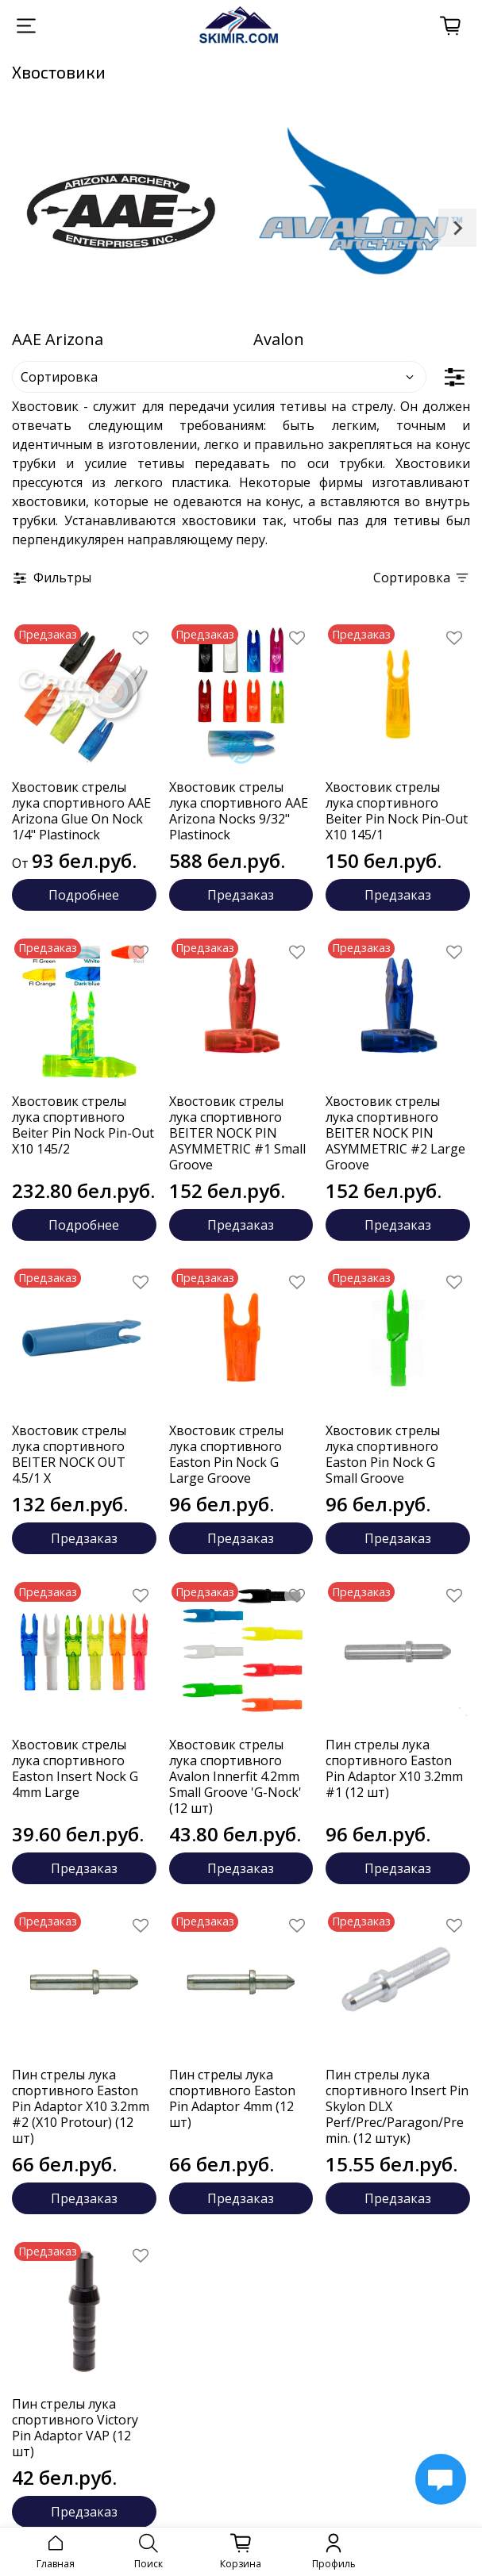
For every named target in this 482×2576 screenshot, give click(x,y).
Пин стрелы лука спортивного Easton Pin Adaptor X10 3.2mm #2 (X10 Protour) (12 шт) (80, 2106)
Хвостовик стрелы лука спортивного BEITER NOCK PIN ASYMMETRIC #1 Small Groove (237, 1132)
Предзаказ (240, 895)
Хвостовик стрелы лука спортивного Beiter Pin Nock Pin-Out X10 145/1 (397, 810)
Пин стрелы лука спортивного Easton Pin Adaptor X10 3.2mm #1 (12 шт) (394, 1768)
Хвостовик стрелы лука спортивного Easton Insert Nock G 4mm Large (75, 1768)
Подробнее (83, 895)
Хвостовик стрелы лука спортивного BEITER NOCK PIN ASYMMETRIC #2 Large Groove (395, 1132)
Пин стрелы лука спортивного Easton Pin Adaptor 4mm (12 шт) (232, 2098)
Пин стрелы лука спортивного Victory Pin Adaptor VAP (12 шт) (75, 2427)
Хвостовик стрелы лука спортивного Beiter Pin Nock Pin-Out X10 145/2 (83, 1124)
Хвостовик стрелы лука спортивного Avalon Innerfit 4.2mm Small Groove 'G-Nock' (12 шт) (235, 1776)
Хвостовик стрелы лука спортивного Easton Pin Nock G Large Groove (226, 1454)
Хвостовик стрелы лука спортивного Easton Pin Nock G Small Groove (383, 1454)
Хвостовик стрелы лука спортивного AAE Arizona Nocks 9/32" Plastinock (238, 810)
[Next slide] (457, 228)
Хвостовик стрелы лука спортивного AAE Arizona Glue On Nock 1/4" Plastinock (81, 810)
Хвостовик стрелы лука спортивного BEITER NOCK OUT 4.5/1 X (69, 1454)
